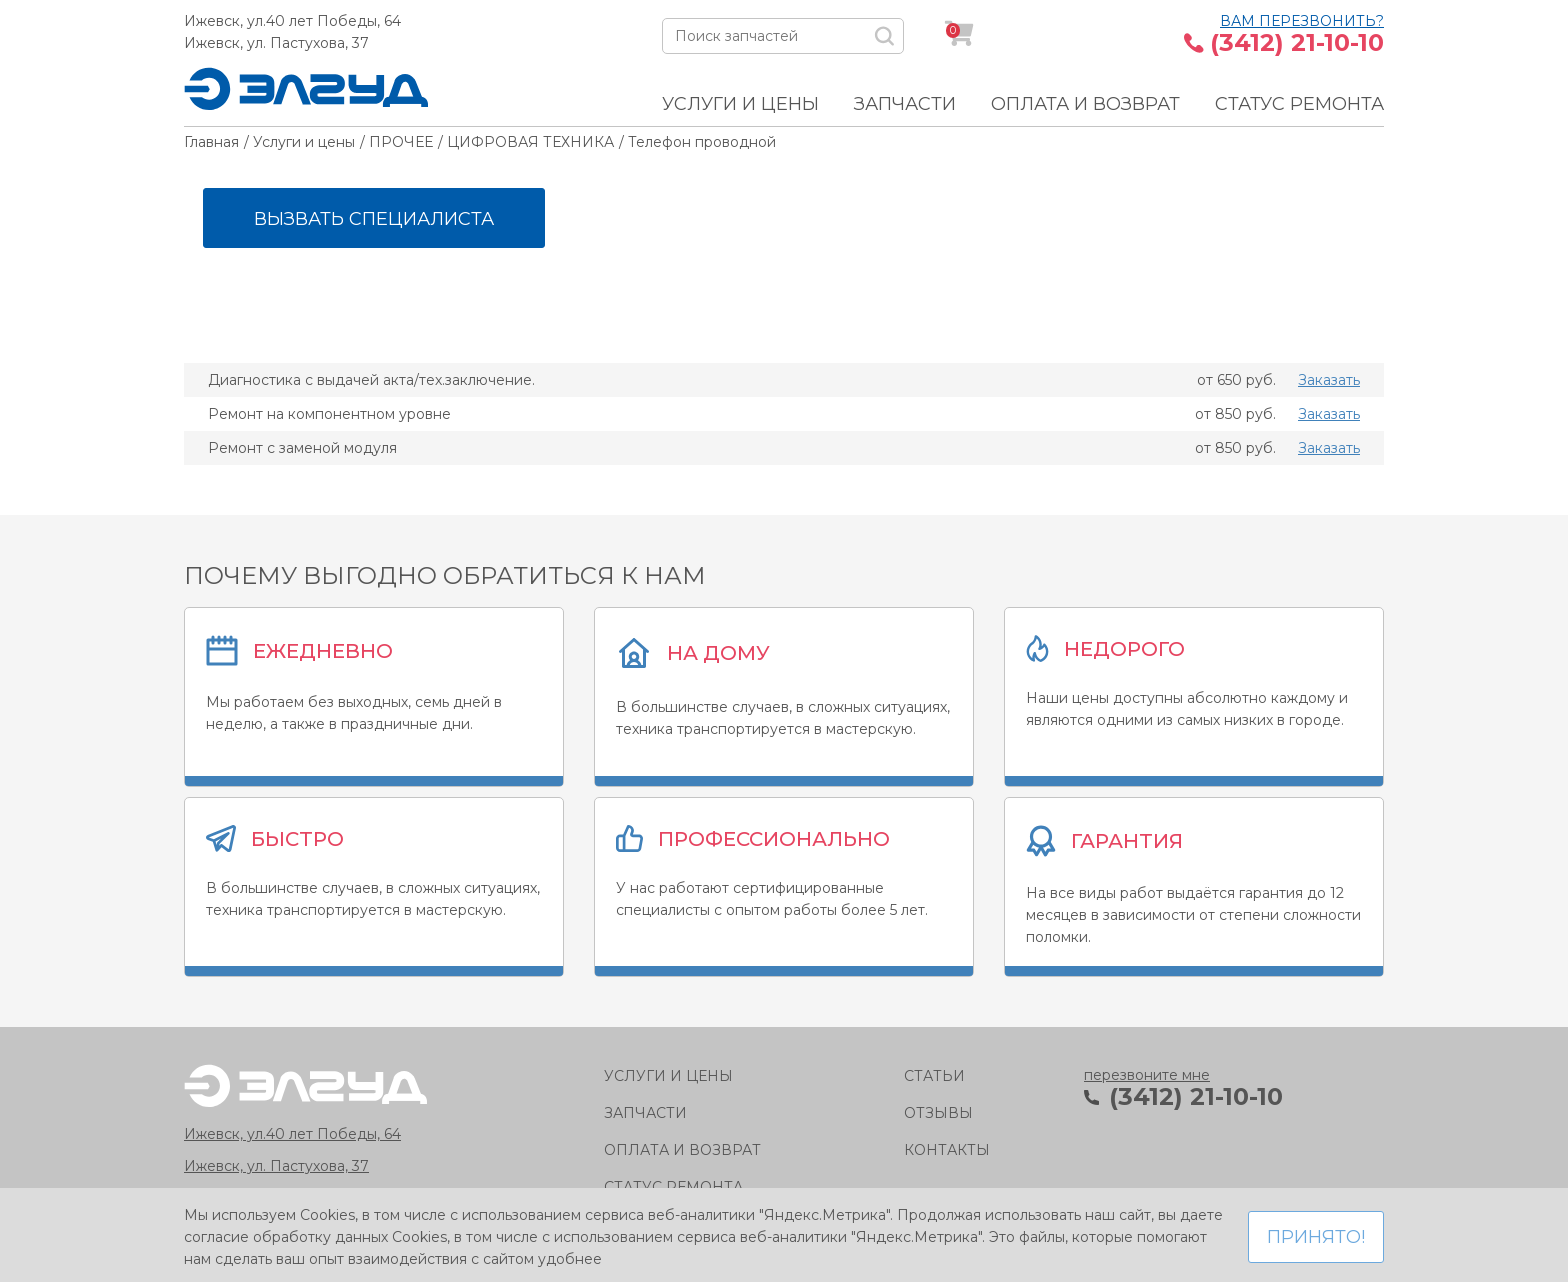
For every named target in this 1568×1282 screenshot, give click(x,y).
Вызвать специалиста (374, 219)
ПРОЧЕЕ (401, 142)
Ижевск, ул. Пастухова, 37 (276, 43)
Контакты (947, 1150)
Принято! (1316, 1237)
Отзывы (938, 1113)
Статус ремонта (1299, 104)
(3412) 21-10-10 (1297, 43)
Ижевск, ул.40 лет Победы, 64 (292, 21)
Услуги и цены (740, 104)
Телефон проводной (702, 142)
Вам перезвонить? (1302, 21)
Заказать (1329, 380)
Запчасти (905, 104)
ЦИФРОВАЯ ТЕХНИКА (530, 142)
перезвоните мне (1147, 1075)
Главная (211, 142)
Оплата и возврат (1085, 104)
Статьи (934, 1076)
